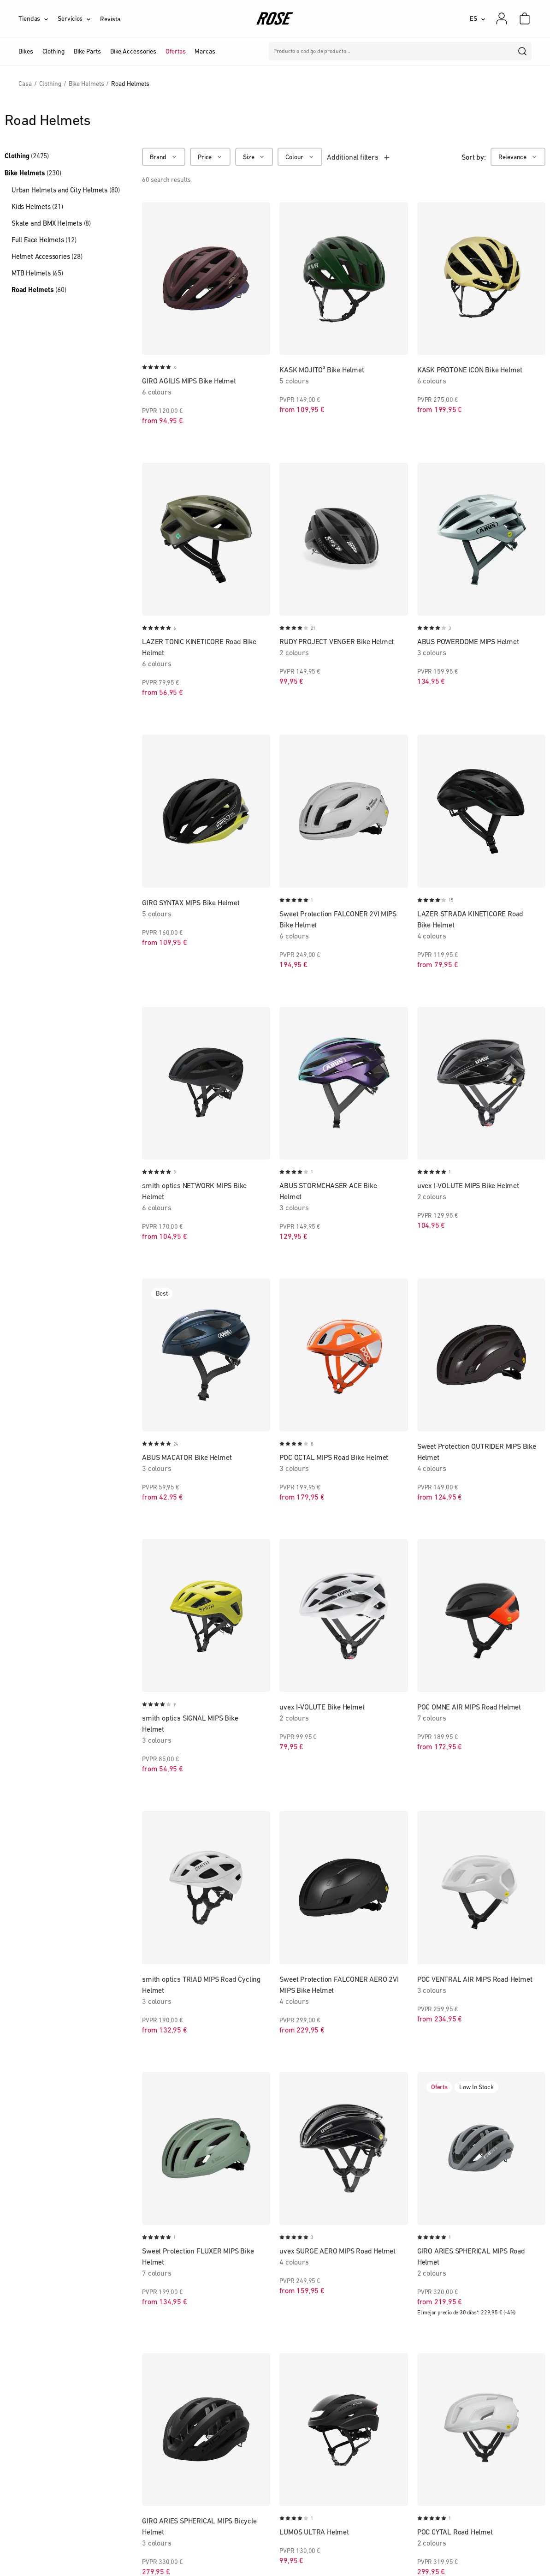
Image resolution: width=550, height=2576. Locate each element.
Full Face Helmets (44, 240)
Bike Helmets (33, 173)
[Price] (210, 157)
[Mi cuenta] (502, 18)
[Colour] (300, 157)
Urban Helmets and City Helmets (66, 190)
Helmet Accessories (47, 256)
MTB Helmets (37, 273)
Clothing (27, 156)
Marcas (205, 51)
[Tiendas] (38, 18)
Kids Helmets (37, 206)
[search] (523, 51)
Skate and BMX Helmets (51, 223)
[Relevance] (518, 157)
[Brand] (163, 157)
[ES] (478, 18)
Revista (110, 19)
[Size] (254, 157)
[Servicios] (79, 18)
